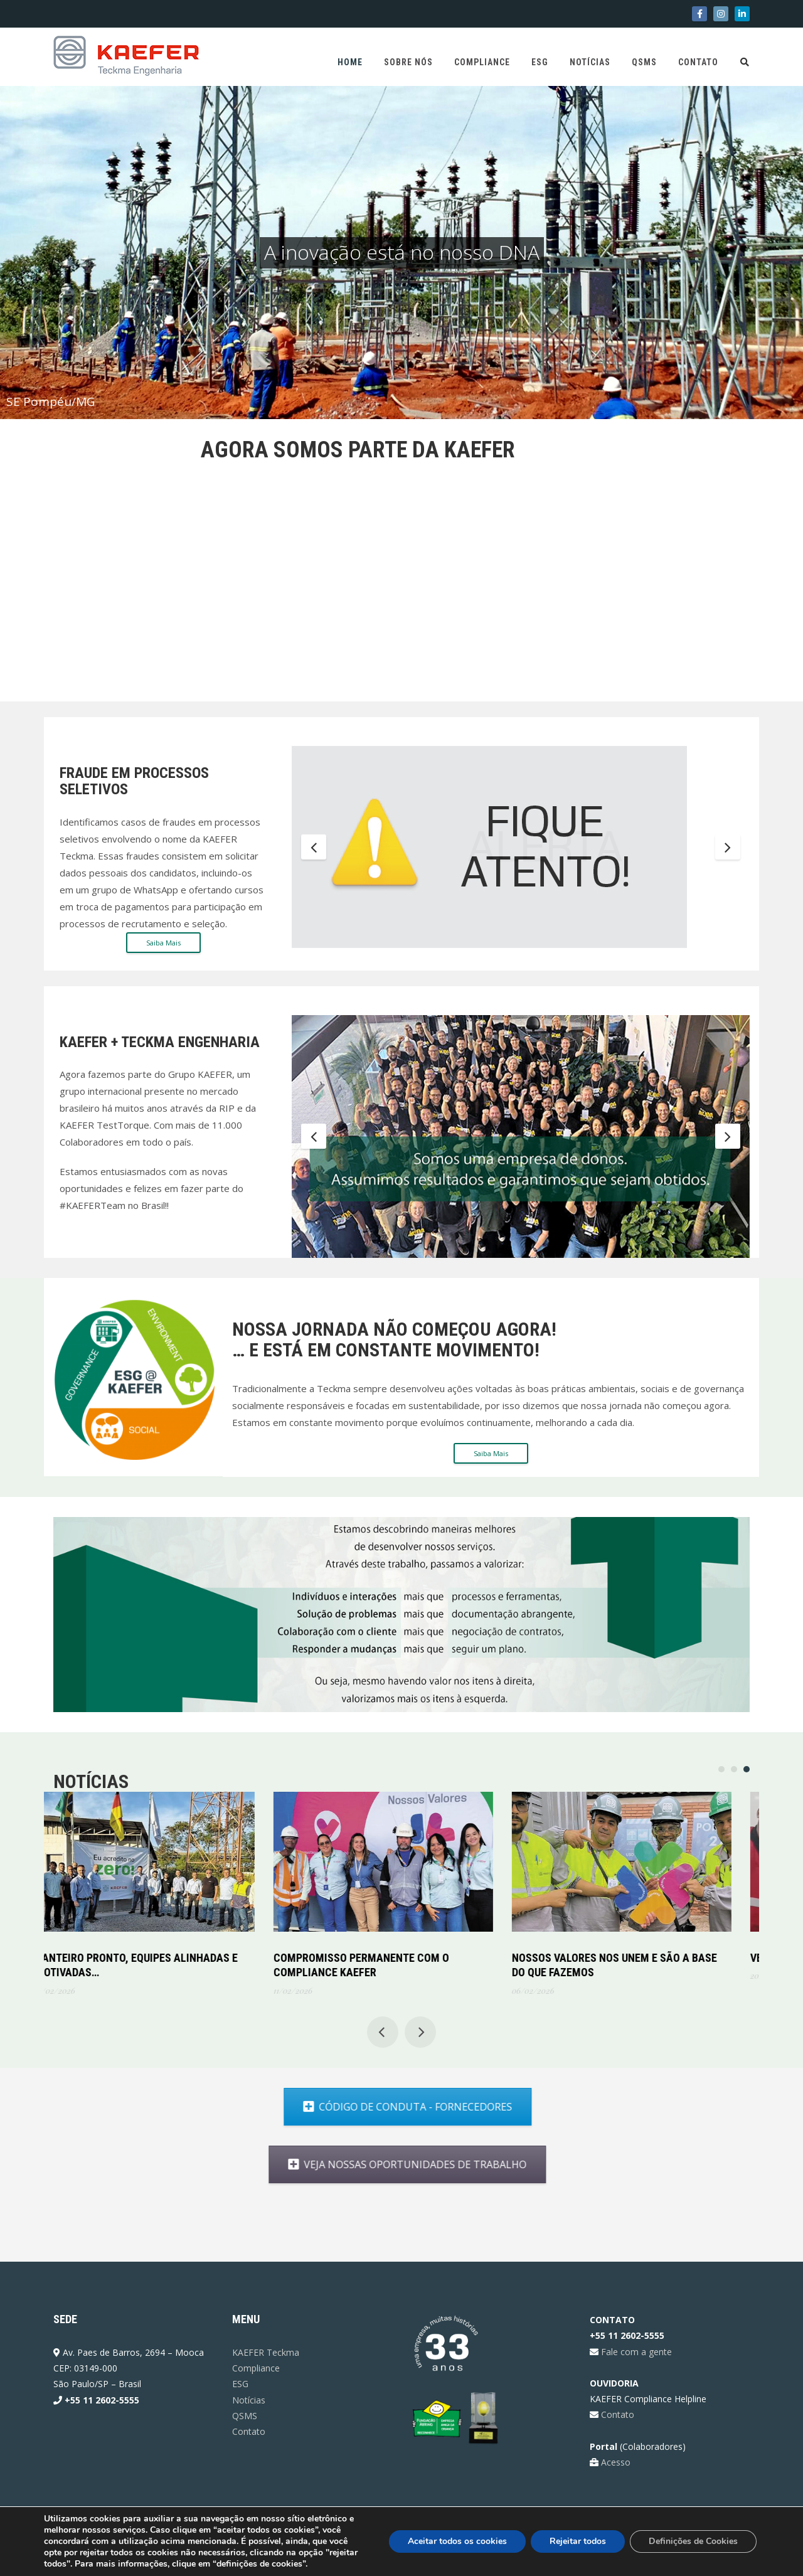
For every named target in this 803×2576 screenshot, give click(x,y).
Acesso (614, 2462)
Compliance (482, 62)
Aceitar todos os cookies (457, 2541)
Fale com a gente (635, 2352)
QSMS (644, 62)
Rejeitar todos (578, 2541)
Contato (698, 62)
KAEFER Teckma (265, 2352)
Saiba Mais (163, 942)
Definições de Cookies (693, 2541)
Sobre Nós (408, 62)
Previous (313, 846)
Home (350, 62)
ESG (539, 62)
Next (727, 846)
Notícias (590, 62)
